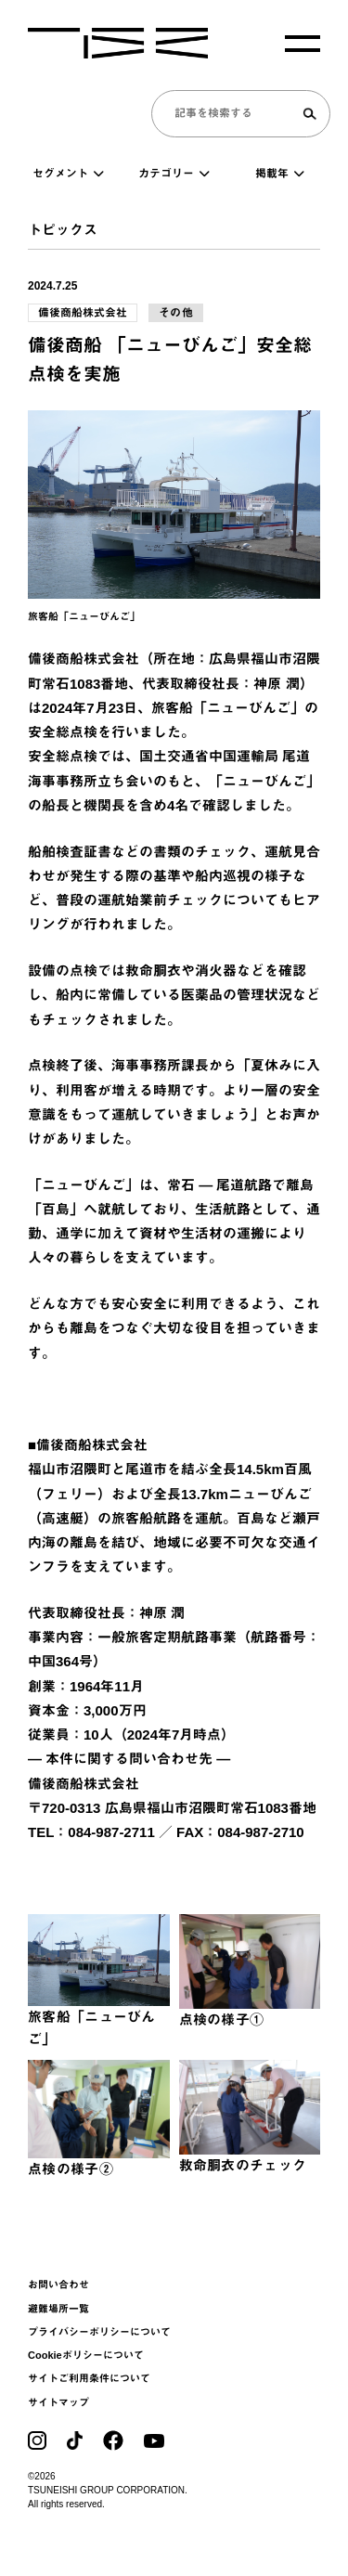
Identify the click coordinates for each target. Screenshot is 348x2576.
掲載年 (279, 173)
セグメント (68, 173)
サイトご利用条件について (89, 2378)
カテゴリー (174, 173)
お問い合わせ (58, 2284)
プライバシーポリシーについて (99, 2331)
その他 (176, 312)
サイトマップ (58, 2402)
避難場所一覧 (58, 2308)
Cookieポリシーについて (86, 2355)
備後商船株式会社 (82, 312)
